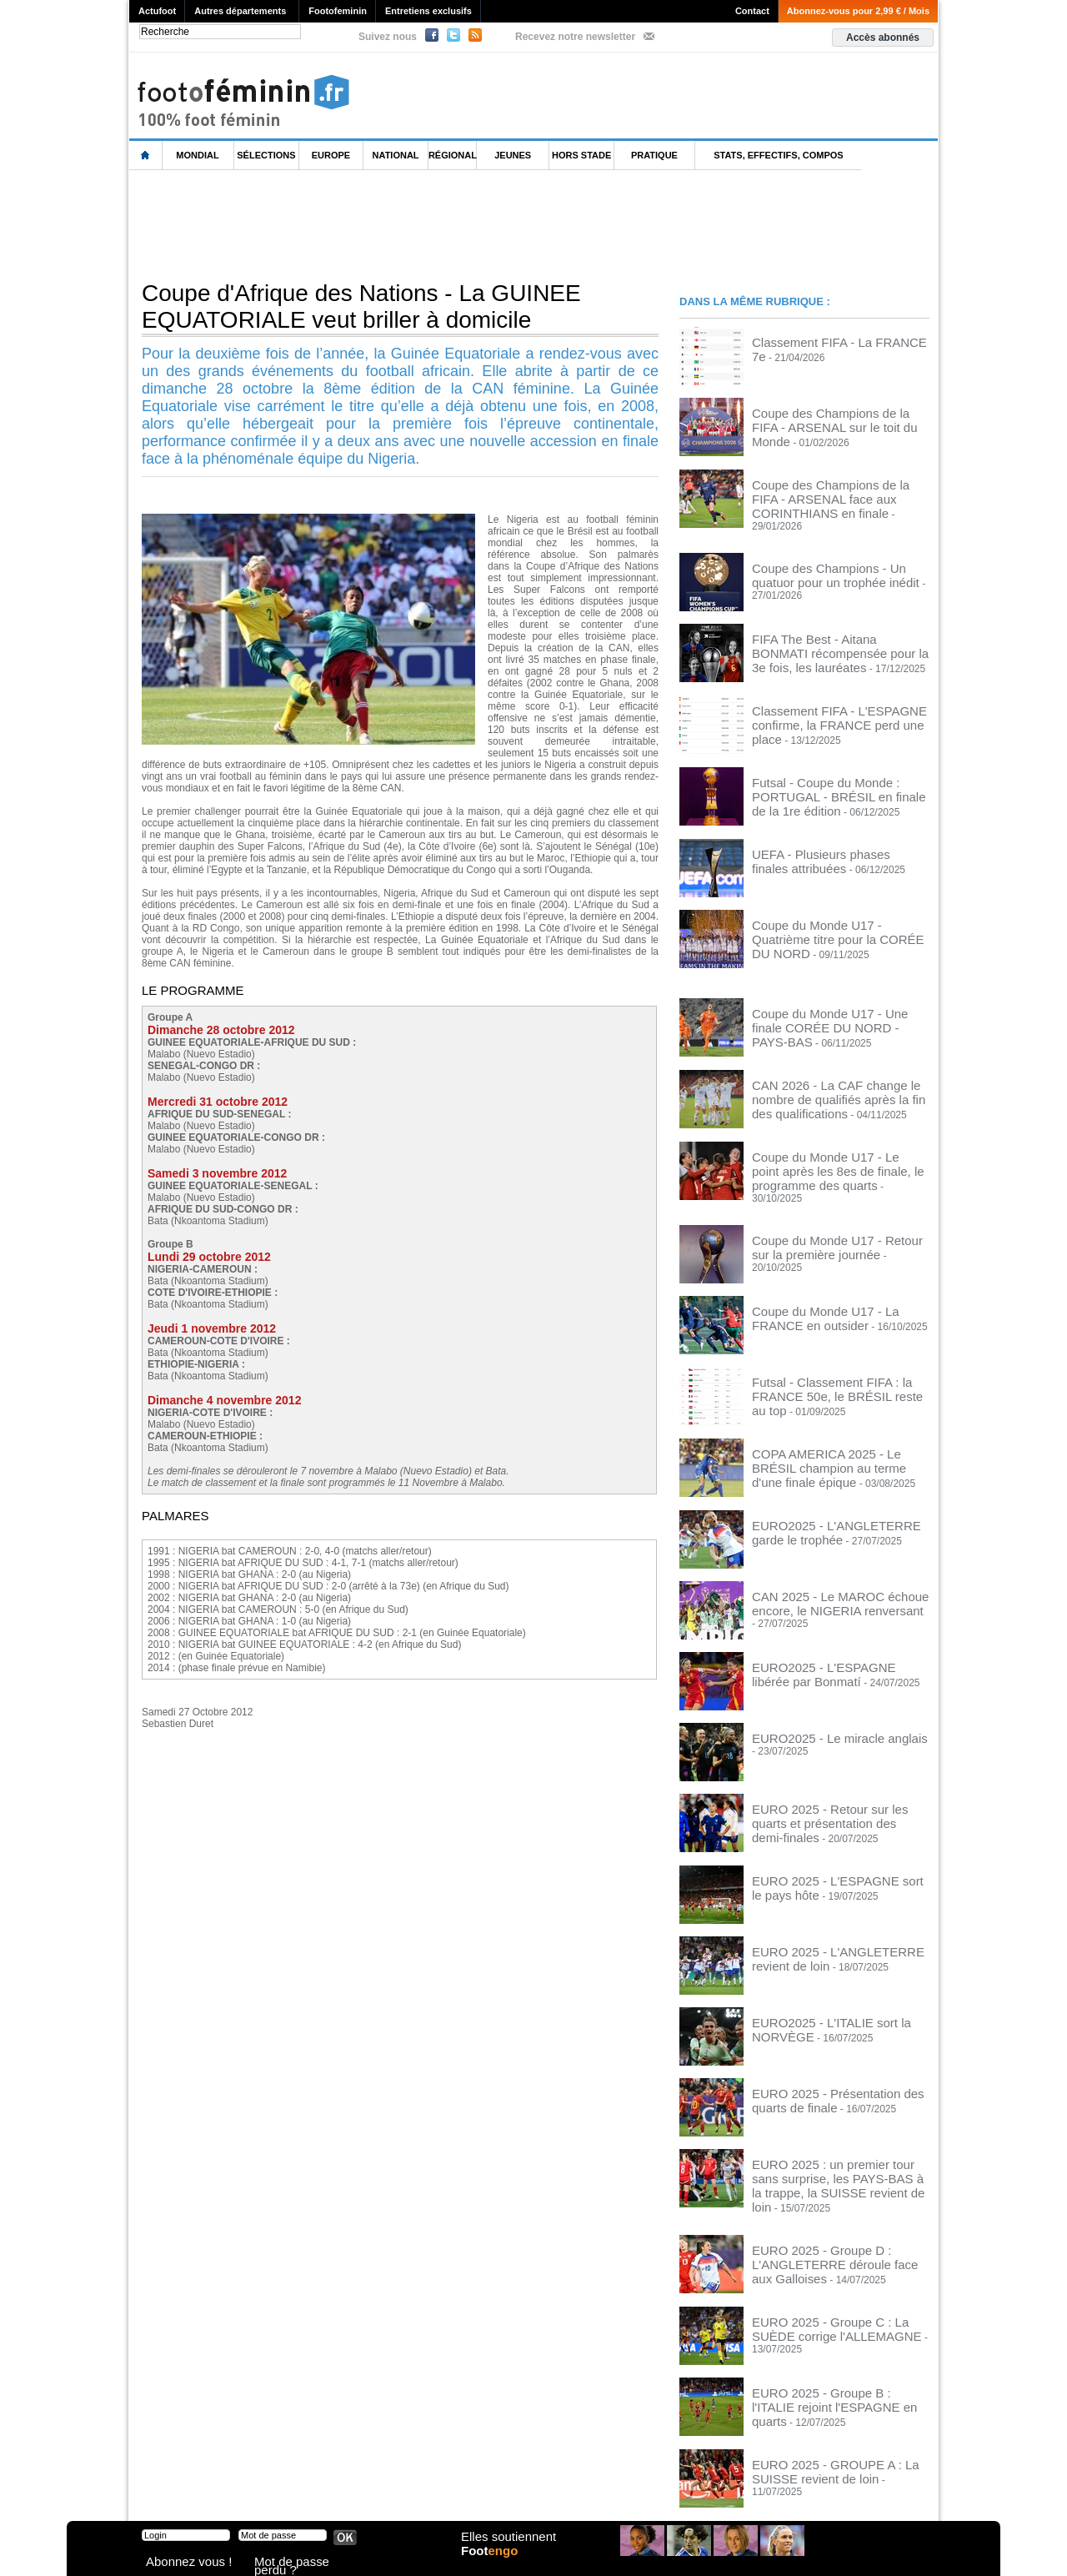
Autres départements (240, 11)
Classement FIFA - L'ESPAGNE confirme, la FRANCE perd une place (834, 701)
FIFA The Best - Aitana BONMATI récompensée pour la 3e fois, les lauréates (825, 636)
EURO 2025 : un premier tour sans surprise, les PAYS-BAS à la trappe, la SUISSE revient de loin (836, 2141)
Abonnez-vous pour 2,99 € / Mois (858, 11)
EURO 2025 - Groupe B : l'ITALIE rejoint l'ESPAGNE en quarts (825, 2348)
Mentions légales (245, 2492)
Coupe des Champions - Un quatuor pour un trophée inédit (832, 559)
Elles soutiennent (505, 2548)
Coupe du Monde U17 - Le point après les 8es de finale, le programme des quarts (837, 1149)
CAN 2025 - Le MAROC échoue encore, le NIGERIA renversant (823, 1568)
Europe (331, 155)
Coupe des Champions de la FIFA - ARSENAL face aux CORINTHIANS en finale (838, 494)
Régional (452, 155)
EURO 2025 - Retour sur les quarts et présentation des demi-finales (835, 1781)
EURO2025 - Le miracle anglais (822, 1704)
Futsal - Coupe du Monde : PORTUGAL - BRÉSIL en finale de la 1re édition (840, 772)
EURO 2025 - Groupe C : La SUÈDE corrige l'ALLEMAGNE (833, 2277)
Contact (752, 11)
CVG (311, 2492)
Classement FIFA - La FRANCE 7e (829, 341)
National (396, 155)
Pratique (654, 155)
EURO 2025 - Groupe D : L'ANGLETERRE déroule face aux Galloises (828, 2212)
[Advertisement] (432, 224)
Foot (495, 2565)
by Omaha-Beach (640, 2492)
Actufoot (157, 11)
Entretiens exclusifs (428, 11)
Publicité (565, 2492)
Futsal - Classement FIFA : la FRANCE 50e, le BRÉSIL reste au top (838, 1356)
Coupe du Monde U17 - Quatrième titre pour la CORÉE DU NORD (838, 914)
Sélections (266, 155)
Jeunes (512, 155)
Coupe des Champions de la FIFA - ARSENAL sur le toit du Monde (830, 417)
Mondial (197, 155)
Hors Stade (581, 155)
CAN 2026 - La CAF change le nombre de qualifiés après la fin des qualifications (838, 1078)
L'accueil (146, 155)
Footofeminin (337, 11)
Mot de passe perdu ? (298, 2563)
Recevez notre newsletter (575, 37)
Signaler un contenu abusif (397, 2492)
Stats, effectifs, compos (778, 155)
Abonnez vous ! (177, 2563)
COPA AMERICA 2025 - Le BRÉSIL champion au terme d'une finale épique (838, 1427)
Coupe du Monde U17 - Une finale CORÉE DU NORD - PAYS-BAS (828, 1001)
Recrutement (502, 2492)
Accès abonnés (882, 37)
